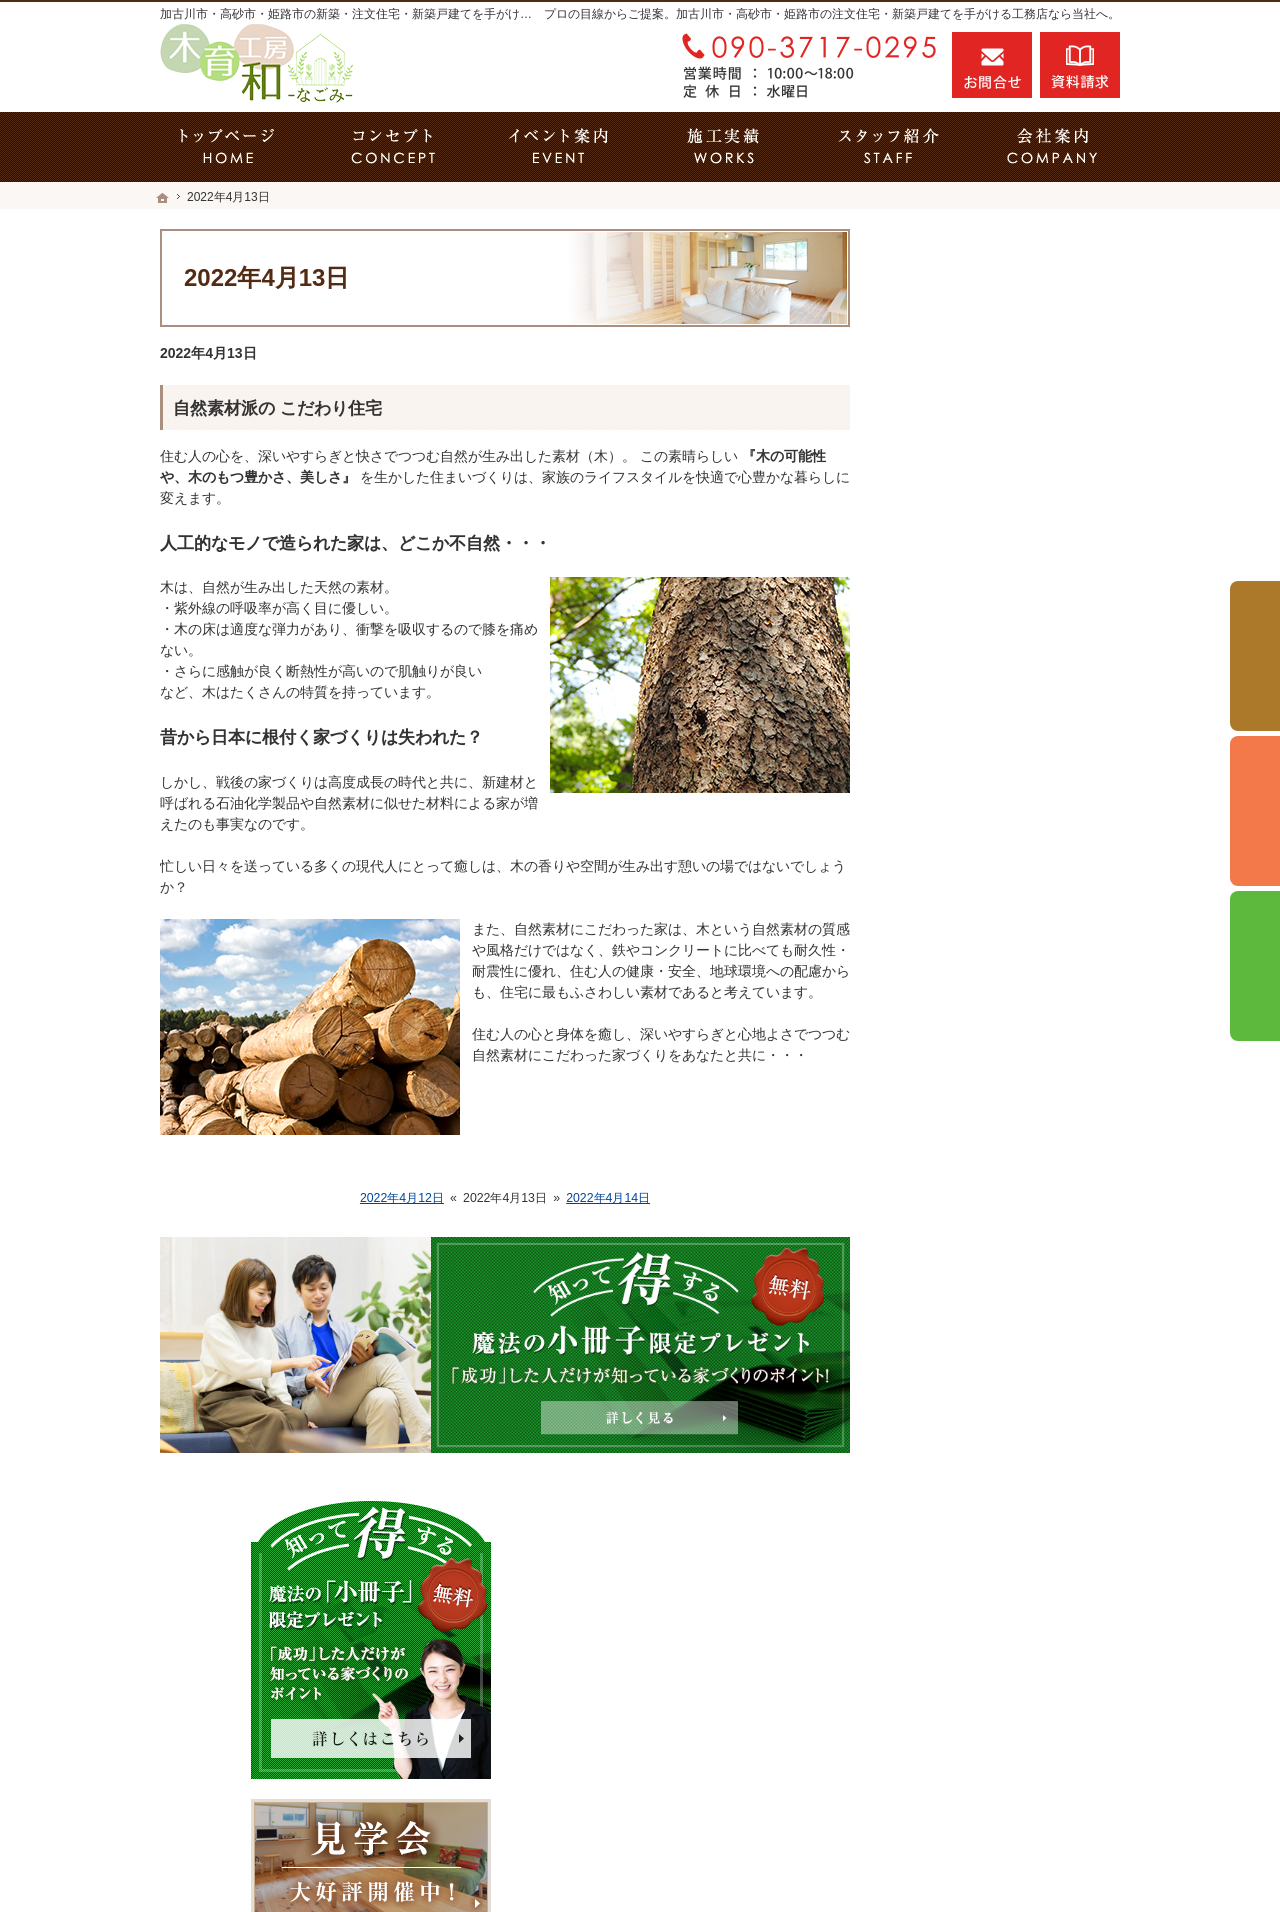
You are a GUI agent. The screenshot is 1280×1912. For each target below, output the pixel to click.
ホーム (933, 695)
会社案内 (940, 1168)
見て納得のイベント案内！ (996, 738)
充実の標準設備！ (968, 996)
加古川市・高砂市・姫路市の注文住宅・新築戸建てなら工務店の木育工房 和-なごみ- (784, 1837)
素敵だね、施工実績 (975, 910)
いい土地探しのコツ (975, 781)
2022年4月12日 (402, 1198)
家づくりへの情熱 (968, 1211)
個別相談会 (1255, 811)
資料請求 (1080, 65)
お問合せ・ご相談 (968, 1297)
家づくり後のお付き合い (989, 1125)
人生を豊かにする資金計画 (996, 824)
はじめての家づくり (975, 1039)
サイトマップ (954, 1426)
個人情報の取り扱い (975, 1383)
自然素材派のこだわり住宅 (996, 953)
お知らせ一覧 (954, 1340)
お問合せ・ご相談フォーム (1000, 1747)
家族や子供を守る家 (975, 1082)
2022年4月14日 (608, 1198)
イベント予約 (1255, 656)
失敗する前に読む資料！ (989, 1254)
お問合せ (992, 65)
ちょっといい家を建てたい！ (1003, 867)
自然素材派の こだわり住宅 (277, 408)
